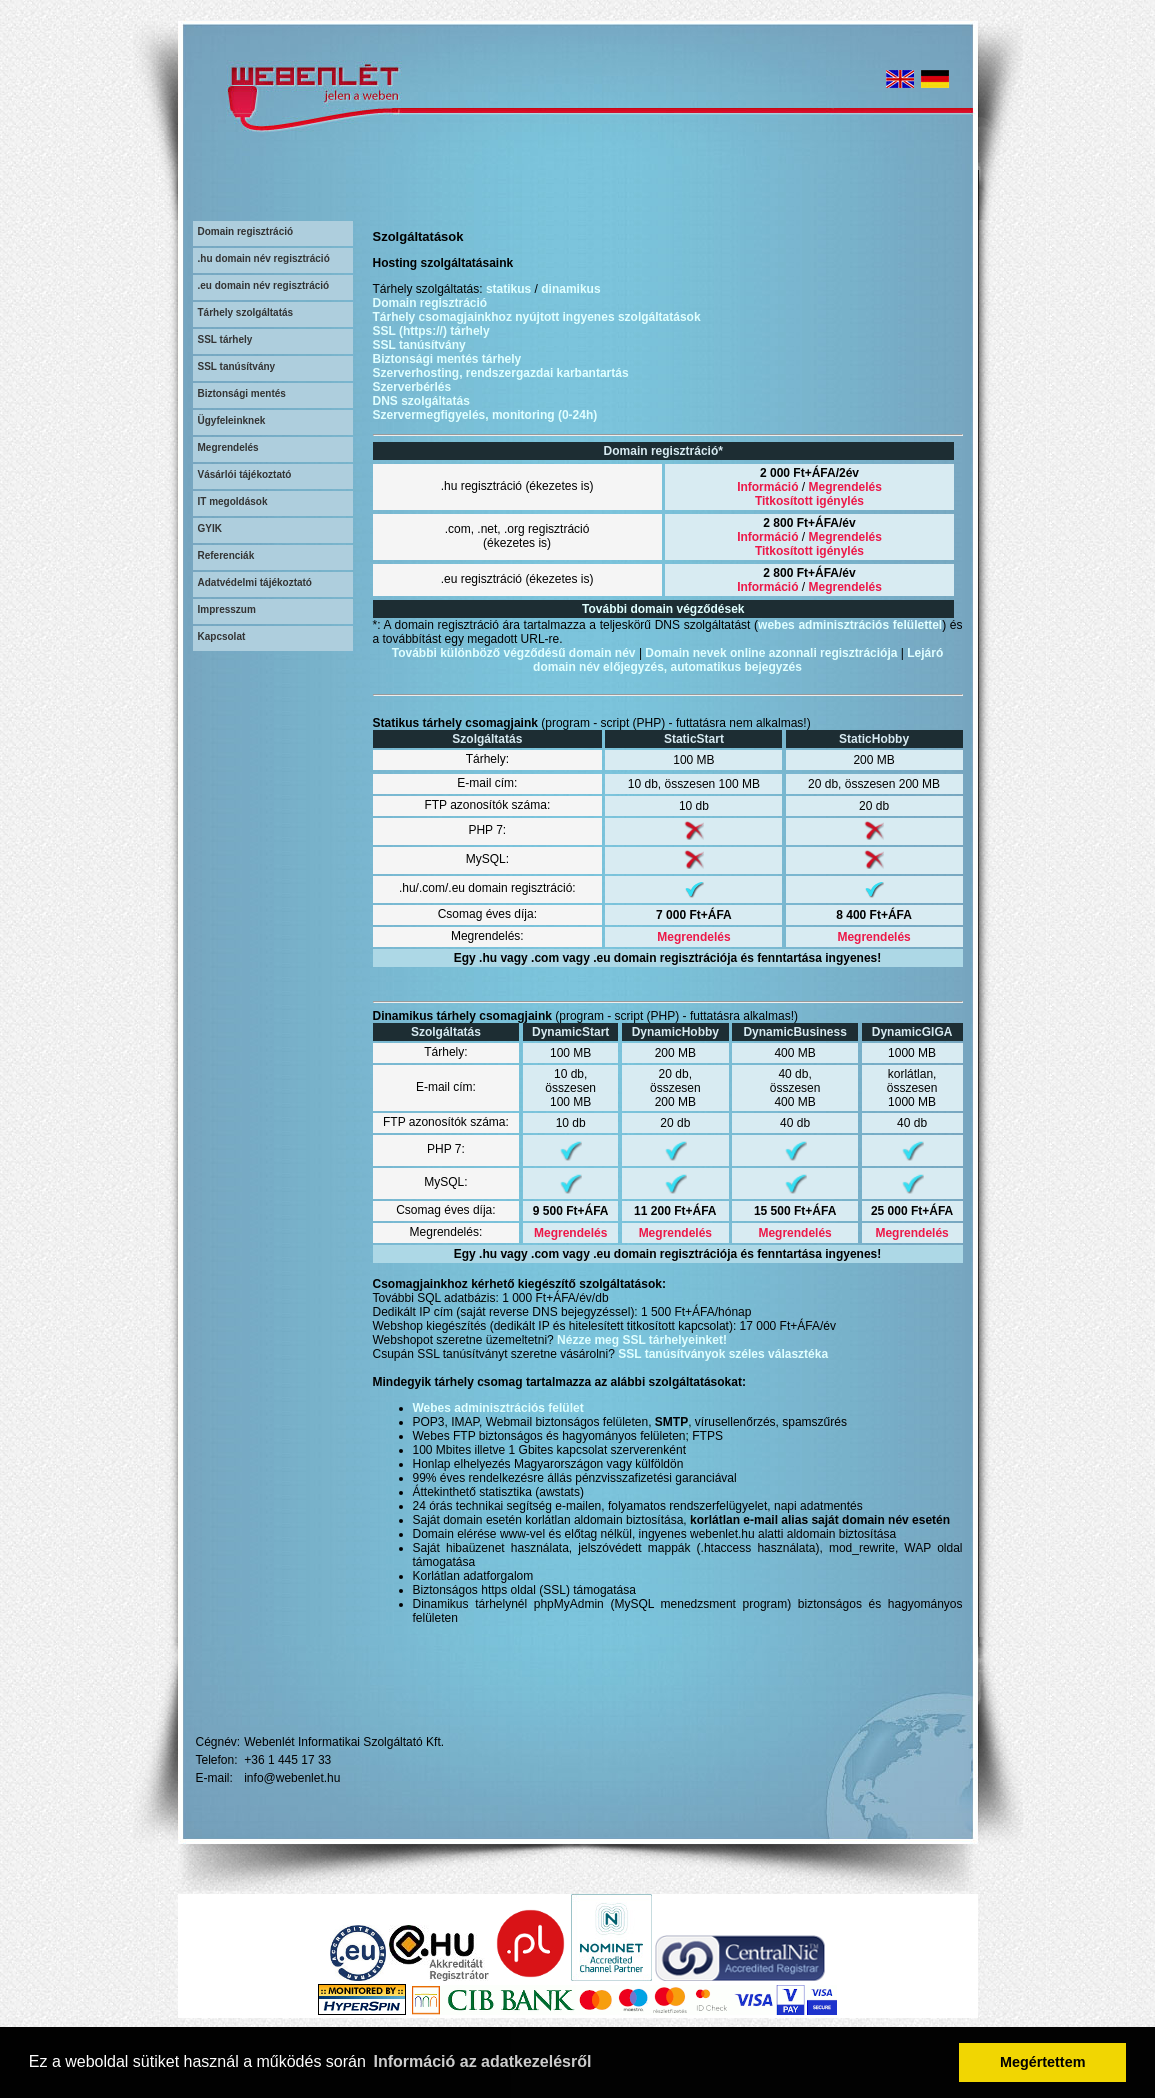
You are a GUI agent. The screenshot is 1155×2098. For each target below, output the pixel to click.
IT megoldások (233, 501)
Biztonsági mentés (242, 393)
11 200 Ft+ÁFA (675, 1211)
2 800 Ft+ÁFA (801, 523)
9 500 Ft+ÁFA (571, 1211)
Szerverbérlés (412, 387)
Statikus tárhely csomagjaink (455, 723)
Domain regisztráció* (663, 451)
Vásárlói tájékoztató (245, 474)
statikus (508, 289)
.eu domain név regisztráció (264, 285)
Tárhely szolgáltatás (246, 312)
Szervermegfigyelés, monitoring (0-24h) (485, 415)
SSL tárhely (225, 339)
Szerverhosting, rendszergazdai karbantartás (501, 373)
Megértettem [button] (1043, 2062)
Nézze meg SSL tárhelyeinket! (642, 1340)
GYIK (210, 528)
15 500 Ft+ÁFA (795, 1211)
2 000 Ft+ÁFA (798, 473)
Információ (767, 487)
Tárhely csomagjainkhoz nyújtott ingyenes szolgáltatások (537, 317)
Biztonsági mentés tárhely (447, 359)
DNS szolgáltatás (421, 401)
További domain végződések (663, 609)
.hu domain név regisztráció (264, 258)
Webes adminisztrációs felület (498, 1408)
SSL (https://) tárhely (431, 331)
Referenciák (226, 555)
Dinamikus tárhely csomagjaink (462, 1016)
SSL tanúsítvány (237, 366)
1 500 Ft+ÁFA (678, 1312)
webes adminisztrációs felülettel (850, 625)
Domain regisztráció (246, 231)
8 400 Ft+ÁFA (874, 915)
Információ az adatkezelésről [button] (483, 2061)
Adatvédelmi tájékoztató (255, 582)
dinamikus (570, 289)
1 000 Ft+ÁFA (539, 1298)
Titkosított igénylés (809, 501)
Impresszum (227, 609)
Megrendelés (228, 447)
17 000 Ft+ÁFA (780, 1326)
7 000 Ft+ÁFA (694, 915)
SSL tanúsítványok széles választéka (723, 1354)
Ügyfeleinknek (232, 420)
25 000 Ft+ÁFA (912, 1211)
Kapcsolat (222, 636)
